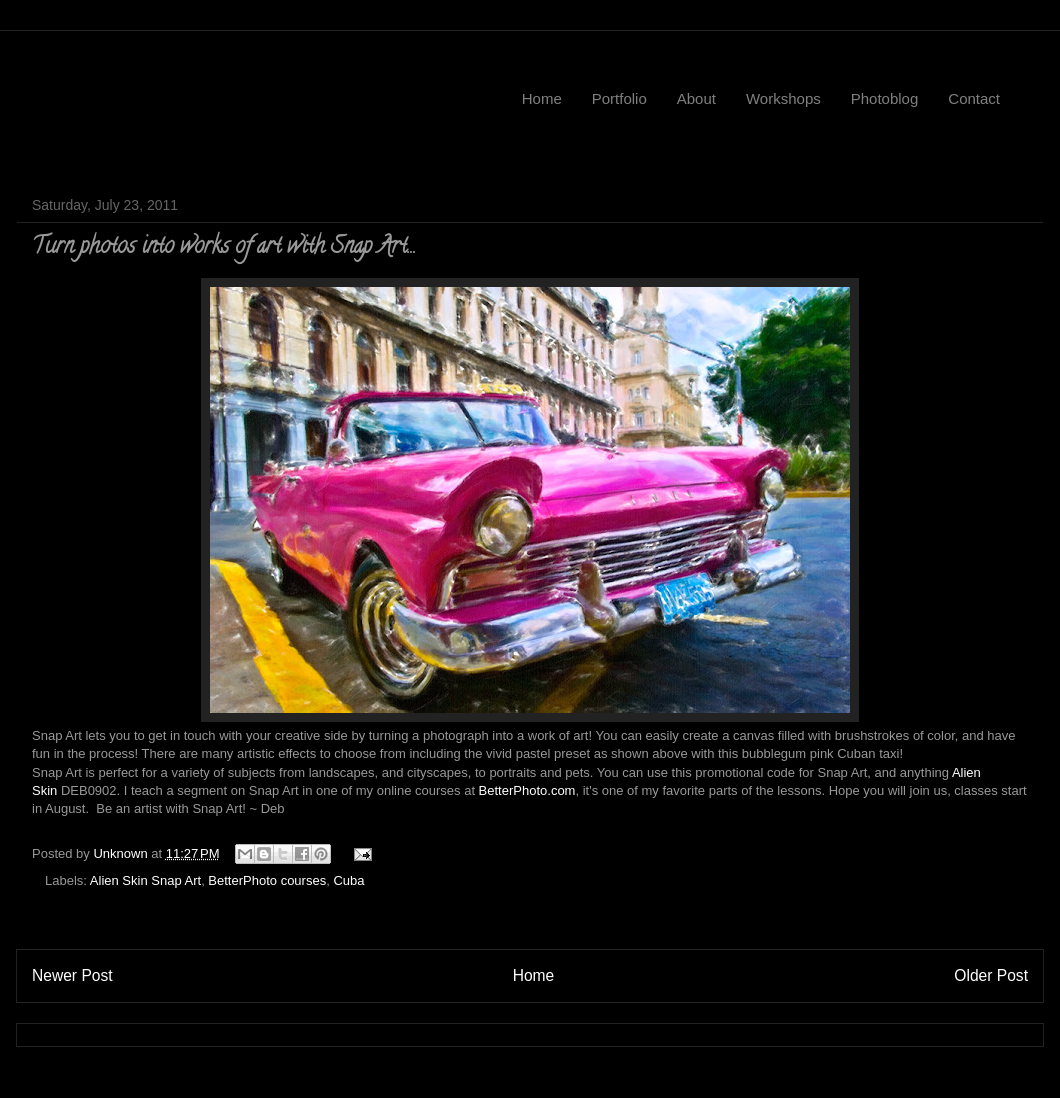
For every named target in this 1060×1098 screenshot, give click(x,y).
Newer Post (72, 975)
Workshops (783, 98)
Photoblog (885, 98)
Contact (974, 98)
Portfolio (619, 98)
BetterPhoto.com (527, 790)
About (696, 98)
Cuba (348, 880)
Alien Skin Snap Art (145, 880)
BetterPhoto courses (267, 880)
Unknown (122, 853)
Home (542, 98)
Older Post (991, 975)
